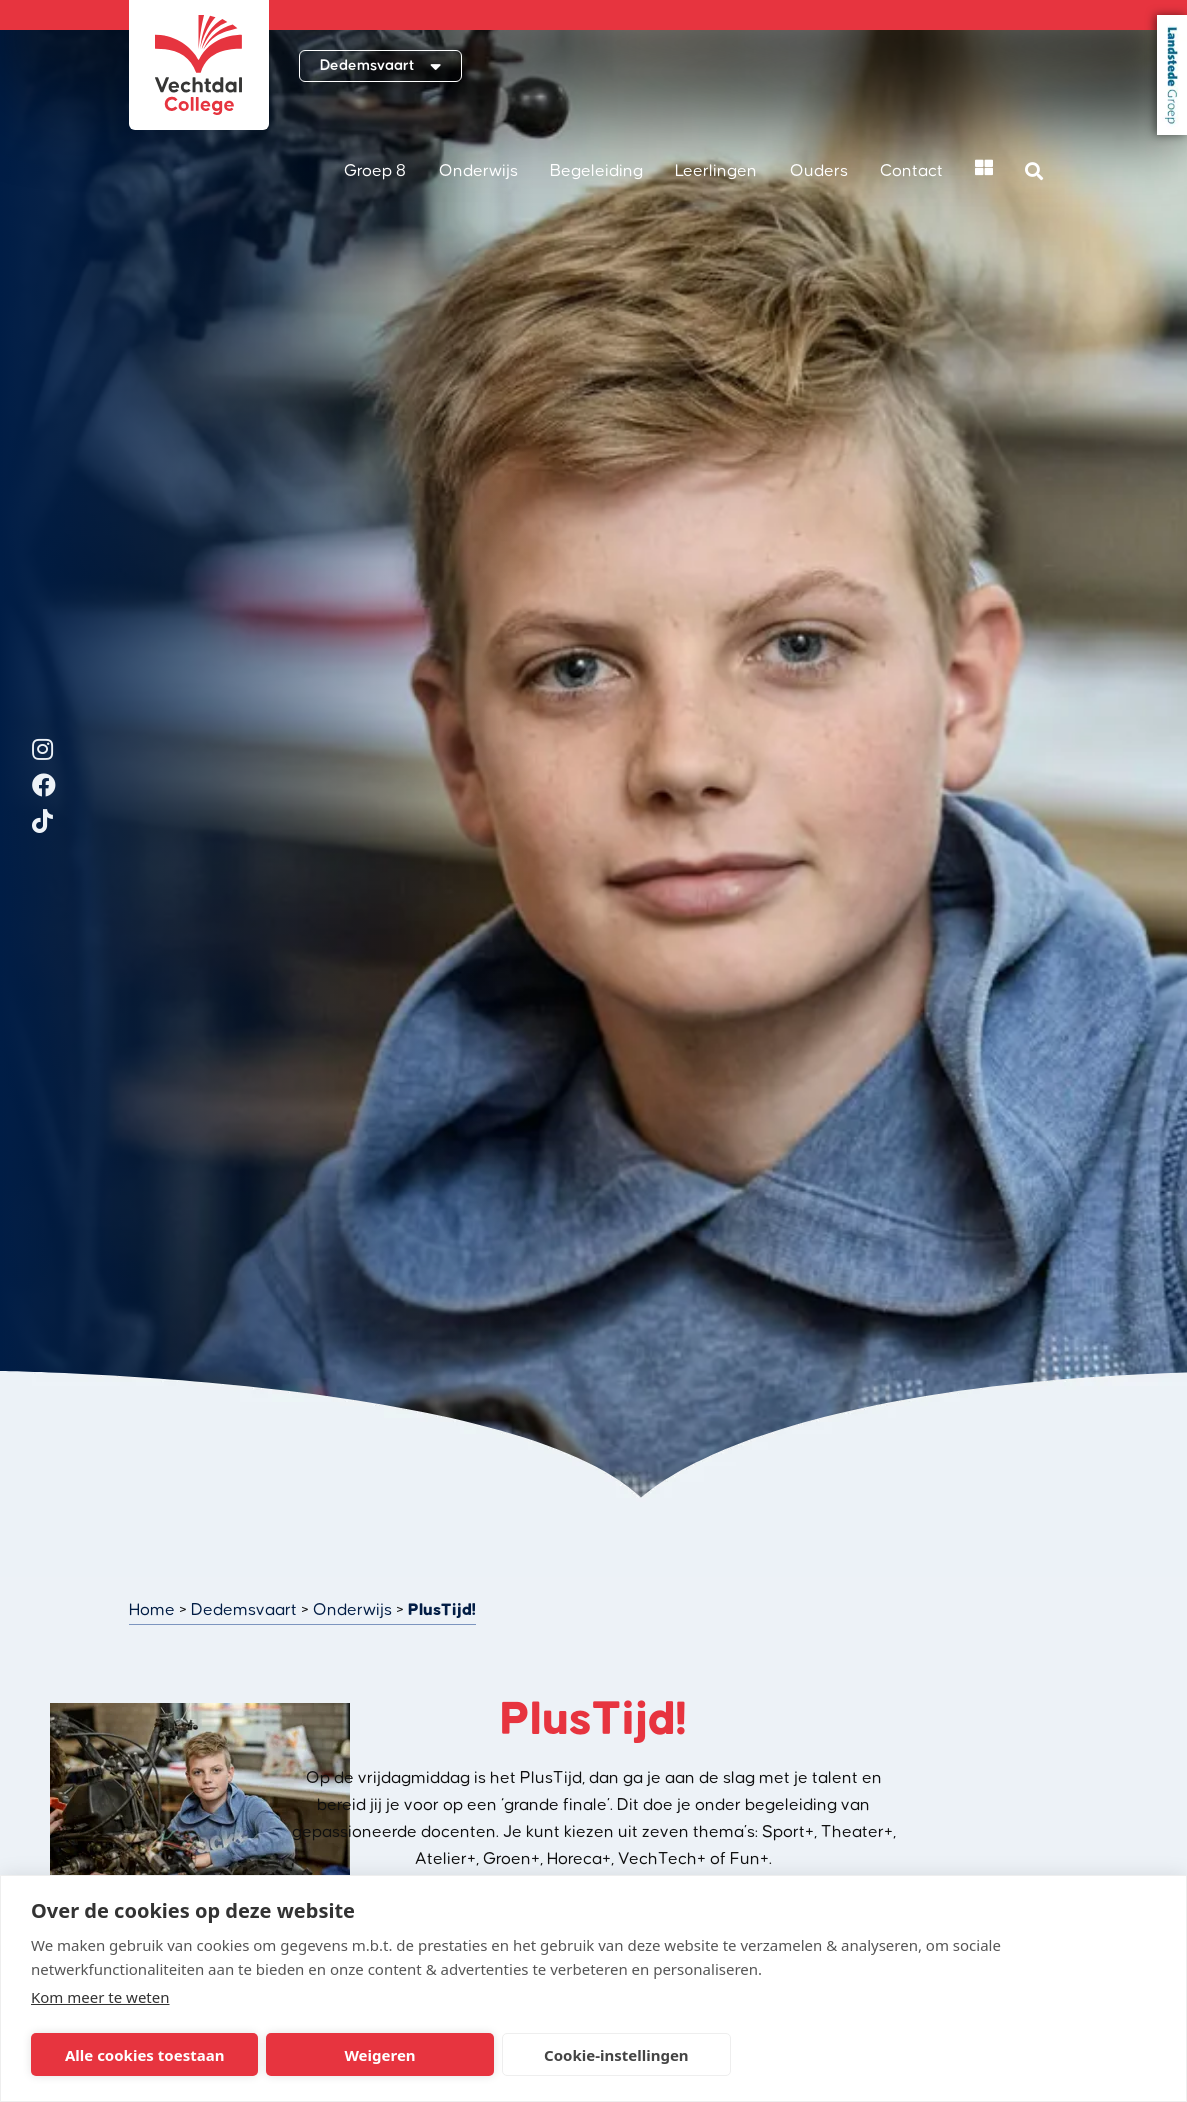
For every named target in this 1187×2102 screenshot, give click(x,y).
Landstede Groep (1172, 75)
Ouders (819, 171)
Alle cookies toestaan (144, 2055)
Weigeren (379, 2055)
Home (152, 1610)
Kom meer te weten (100, 1997)
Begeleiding (596, 171)
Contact (911, 171)
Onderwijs (478, 171)
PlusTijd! (442, 1610)
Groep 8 (375, 171)
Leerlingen (716, 171)
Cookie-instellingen (616, 2055)
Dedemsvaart (244, 1610)
